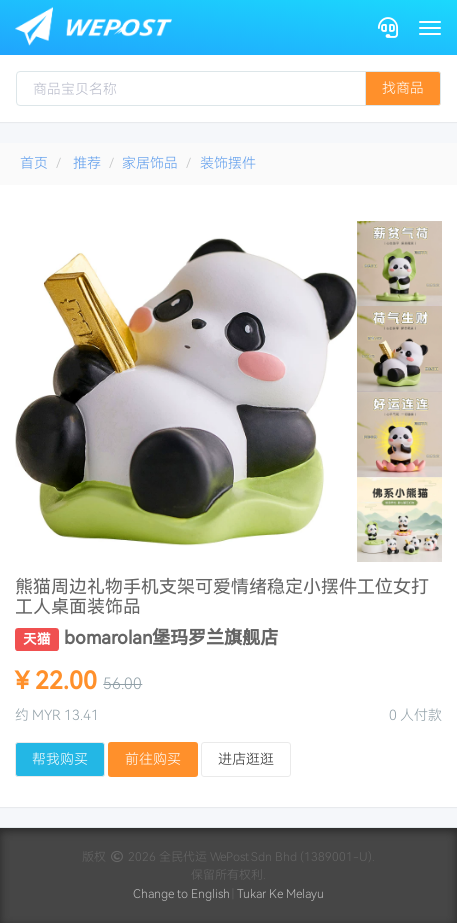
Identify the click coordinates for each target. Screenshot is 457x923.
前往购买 (153, 759)
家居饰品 (150, 163)
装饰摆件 (228, 163)
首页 (34, 163)
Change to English (181, 894)
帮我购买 (60, 759)
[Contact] (388, 27)
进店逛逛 (246, 759)
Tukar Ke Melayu (280, 894)
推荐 (87, 163)
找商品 (403, 88)
